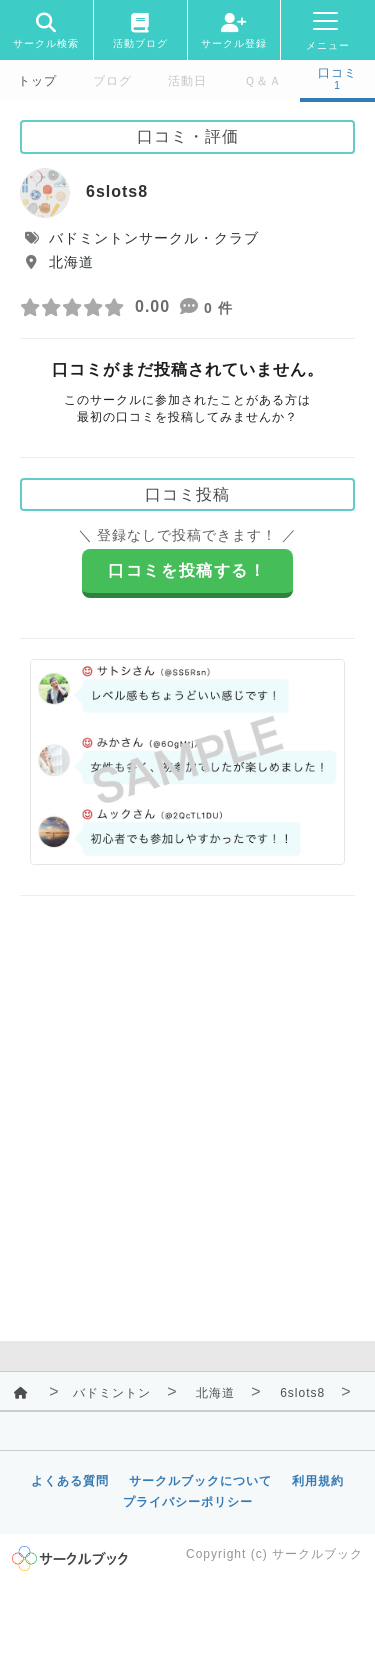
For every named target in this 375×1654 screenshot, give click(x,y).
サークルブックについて (200, 1481)
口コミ (337, 73)
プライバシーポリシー (188, 1502)
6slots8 (302, 1393)
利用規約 (318, 1481)
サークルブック (317, 1554)
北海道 (215, 1393)
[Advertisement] (187, 1103)
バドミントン (112, 1393)
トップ (37, 81)
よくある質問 (70, 1481)
